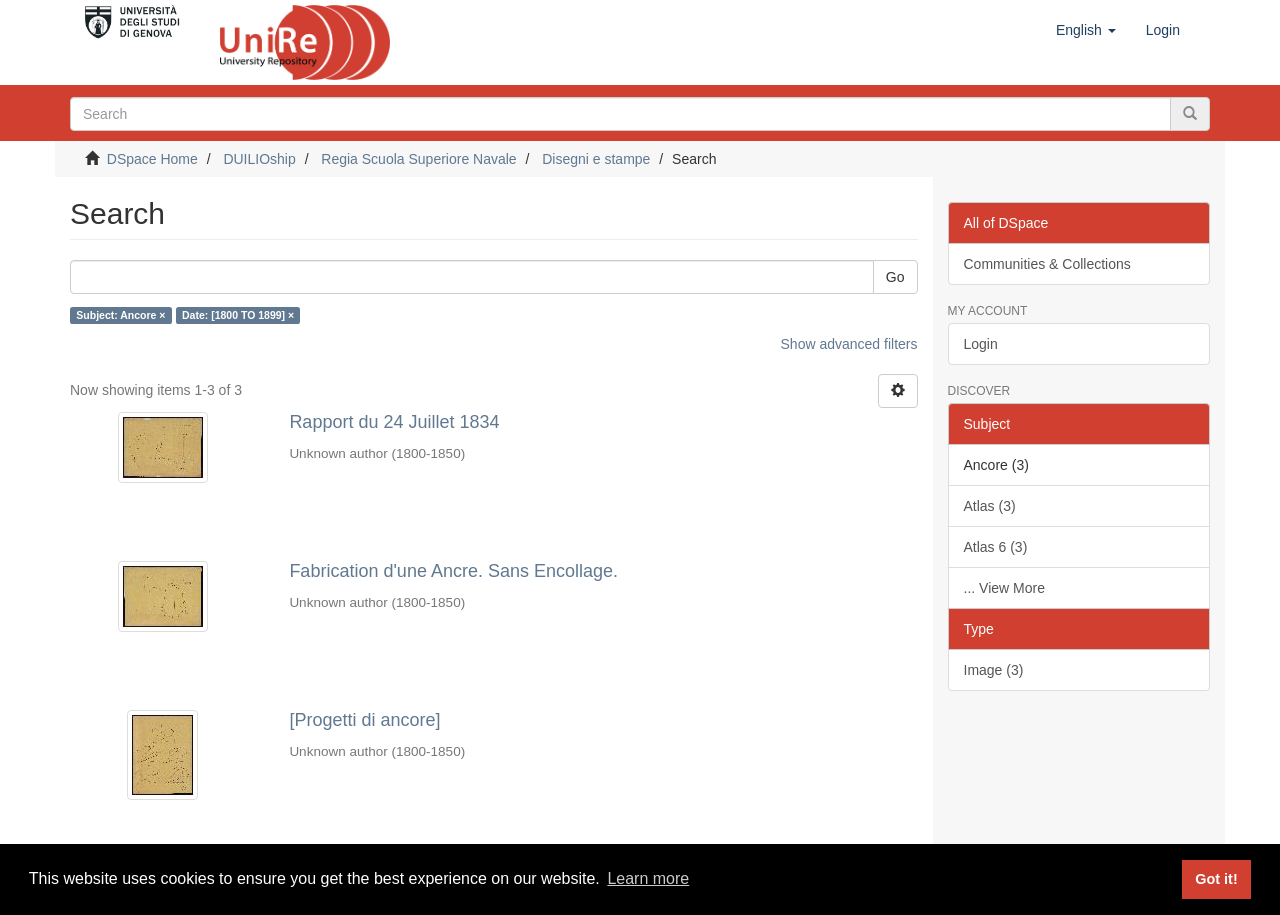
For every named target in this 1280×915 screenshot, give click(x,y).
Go (895, 277)
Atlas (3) (990, 506)
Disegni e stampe (596, 159)
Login (981, 344)
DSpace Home (152, 159)
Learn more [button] (648, 878)
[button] (1086, 30)
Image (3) (994, 670)
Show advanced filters (849, 344)
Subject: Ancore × (120, 315)
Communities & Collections (1047, 264)
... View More (1004, 588)
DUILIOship (259, 159)
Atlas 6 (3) (996, 547)
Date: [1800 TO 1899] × (238, 315)
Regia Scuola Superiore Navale (418, 159)
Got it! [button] (1216, 879)
